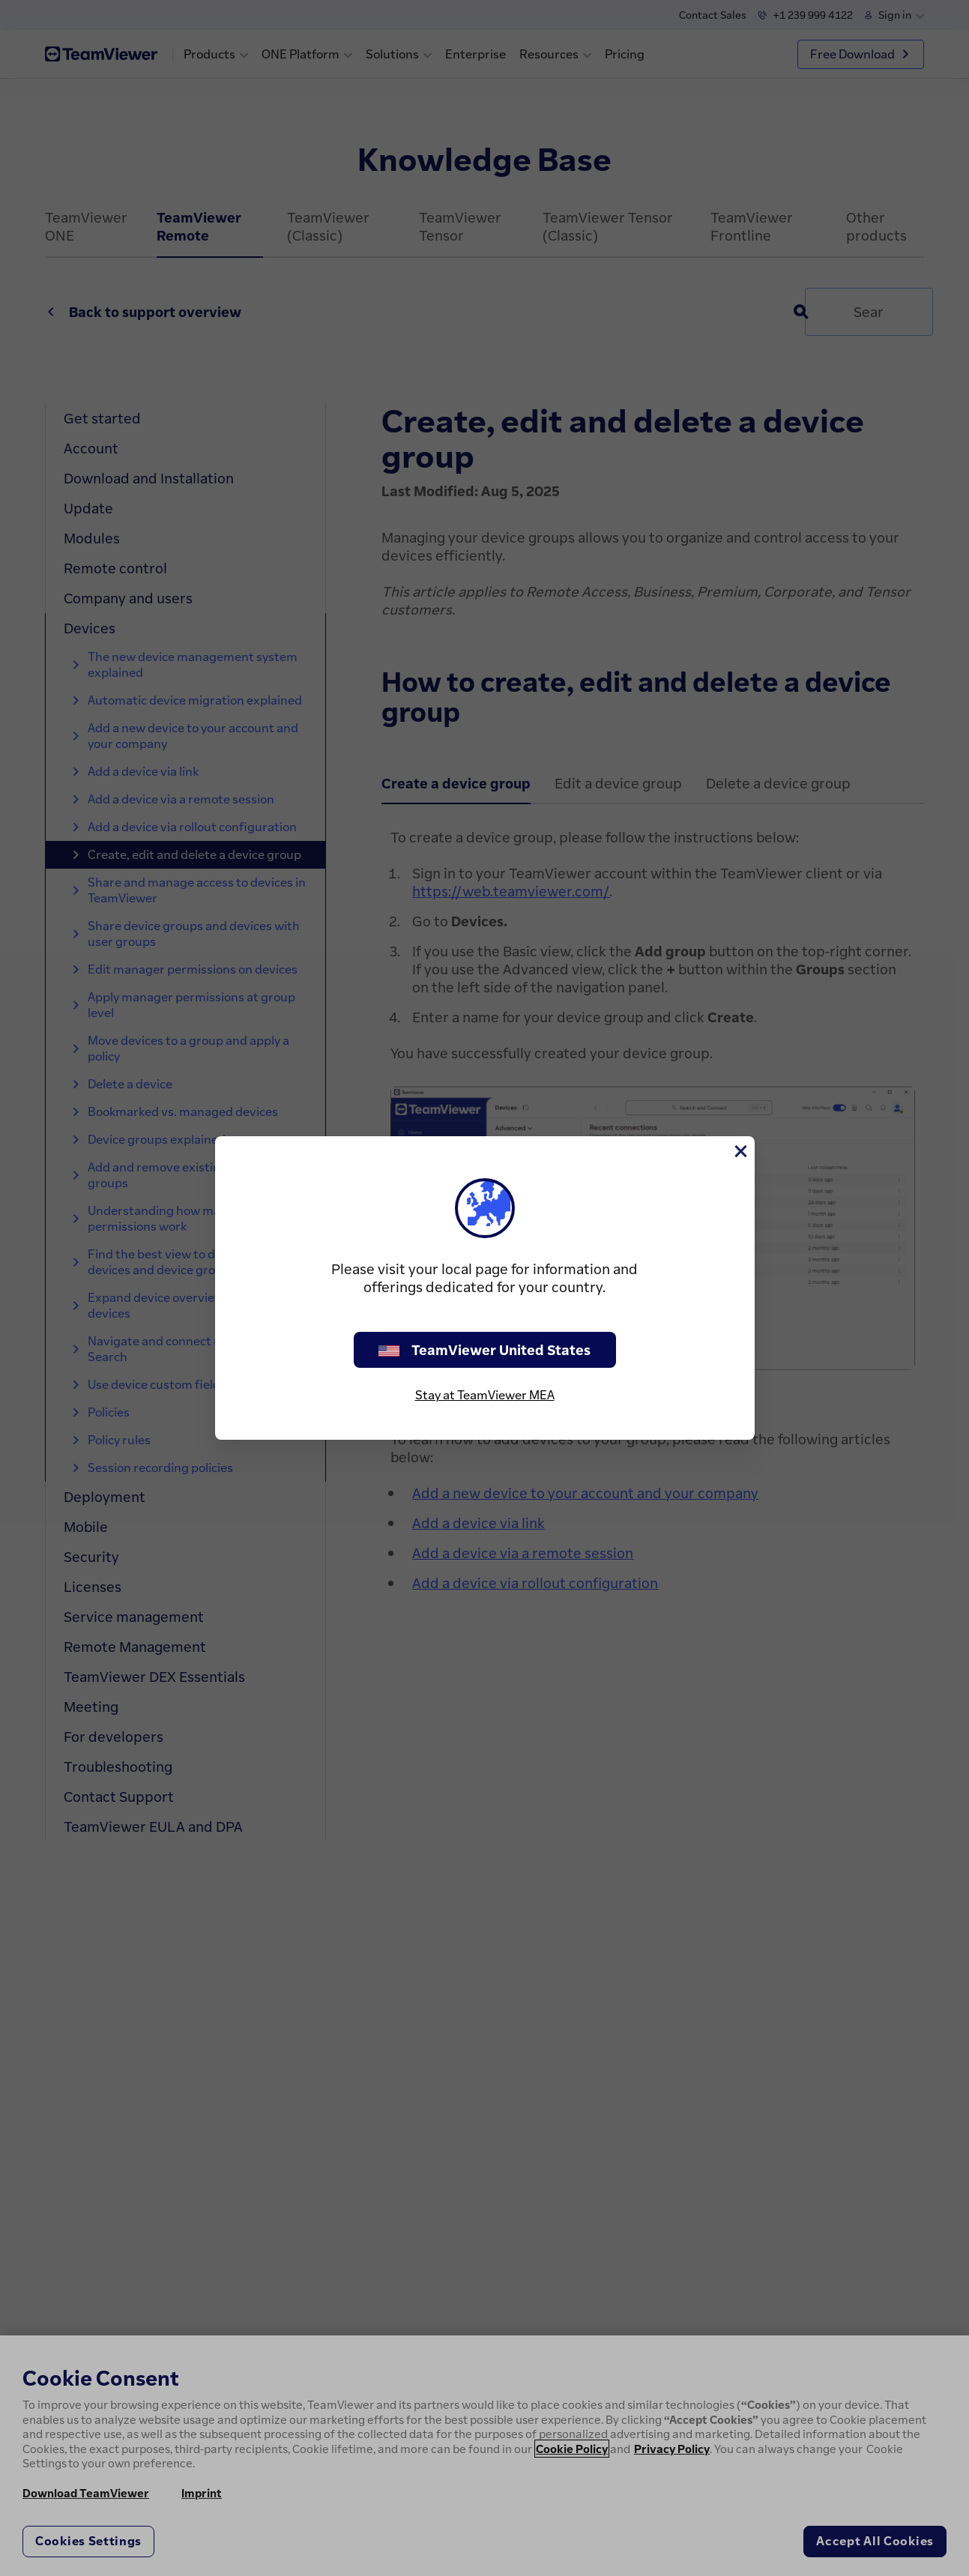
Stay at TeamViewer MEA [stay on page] (485, 1395)
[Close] (740, 1151)
